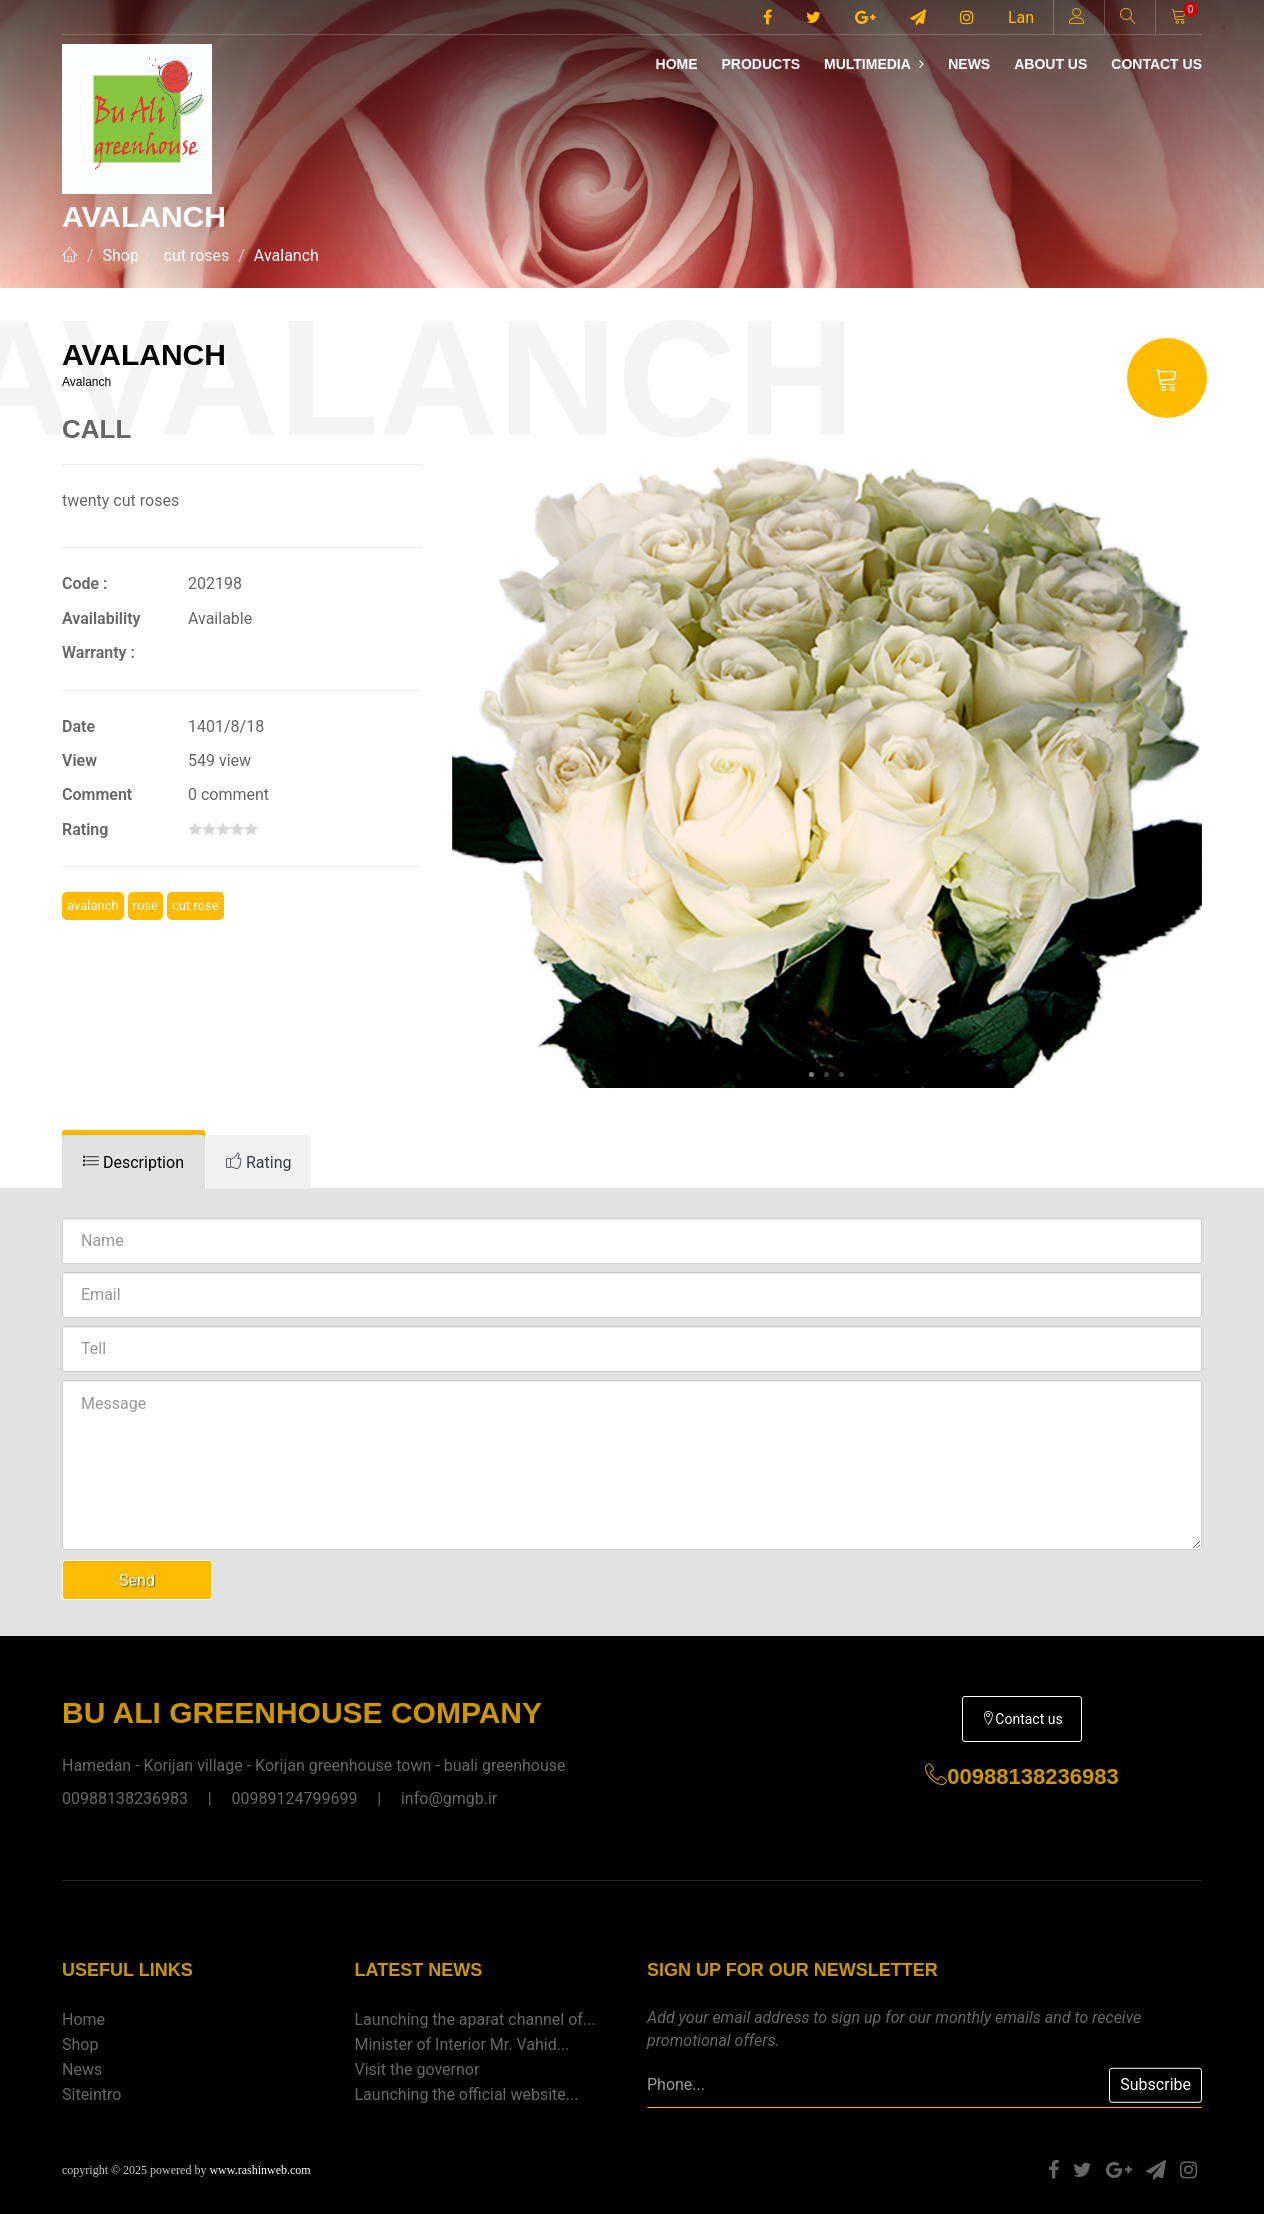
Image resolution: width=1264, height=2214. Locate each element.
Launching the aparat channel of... (475, 2019)
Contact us (1156, 64)
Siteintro (91, 2094)
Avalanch (286, 255)
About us (1050, 64)
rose (145, 905)
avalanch (93, 905)
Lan (1021, 17)
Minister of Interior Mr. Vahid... (462, 2044)
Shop (121, 255)
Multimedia (874, 64)
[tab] (133, 1162)
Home (677, 64)
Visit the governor (417, 2069)
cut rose (195, 905)
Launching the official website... (467, 2094)
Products (760, 64)
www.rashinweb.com (259, 2170)
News (969, 64)
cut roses (197, 255)
